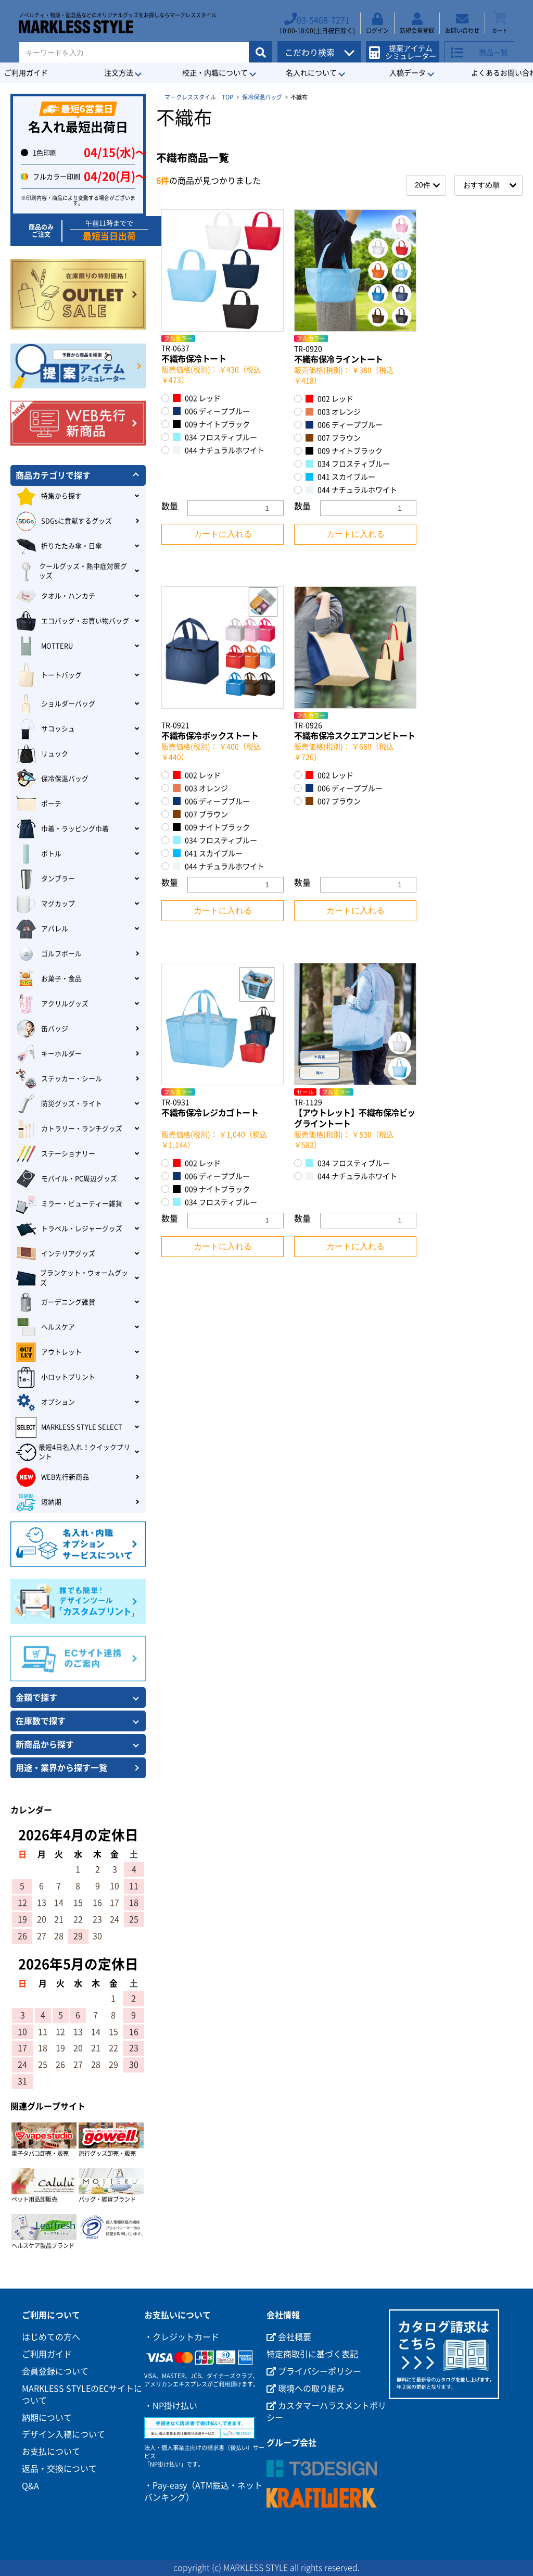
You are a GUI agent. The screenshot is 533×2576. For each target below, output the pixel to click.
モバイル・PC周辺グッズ (66, 1178)
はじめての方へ (51, 2337)
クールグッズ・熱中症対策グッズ (71, 571)
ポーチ (38, 804)
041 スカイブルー (340, 477)
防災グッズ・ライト (59, 1104)
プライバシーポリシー (313, 2371)
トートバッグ (49, 675)
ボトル (38, 854)
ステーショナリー (55, 1154)
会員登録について (55, 2371)
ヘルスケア (45, 1327)
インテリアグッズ (55, 1253)
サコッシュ (45, 729)
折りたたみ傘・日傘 (59, 546)
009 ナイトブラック (211, 424)
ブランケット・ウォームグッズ (72, 1278)
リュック (42, 754)
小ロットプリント (55, 1377)
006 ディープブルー (211, 411)
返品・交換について (59, 2469)
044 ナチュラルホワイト (218, 450)
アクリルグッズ (52, 1004)
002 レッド (197, 398)
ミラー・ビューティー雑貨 (69, 1203)
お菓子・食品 (49, 979)
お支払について (51, 2451)
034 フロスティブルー (215, 437)
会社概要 (288, 2337)
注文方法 (118, 73)
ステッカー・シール (59, 1079)
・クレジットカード (181, 2337)
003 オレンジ (333, 412)
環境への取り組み (305, 2388)
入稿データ (407, 73)
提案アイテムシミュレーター (406, 47)
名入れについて (311, 73)
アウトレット (49, 1352)
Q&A (30, 2486)
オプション (45, 1402)
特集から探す (49, 496)
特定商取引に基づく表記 (312, 2354)
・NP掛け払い (170, 2406)
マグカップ (45, 904)
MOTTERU (44, 646)
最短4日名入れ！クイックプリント (73, 1452)
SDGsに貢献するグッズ (64, 521)
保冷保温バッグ (262, 97)
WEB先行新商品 (52, 1477)
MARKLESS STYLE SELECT (69, 1427)
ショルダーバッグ (55, 704)
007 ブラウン (333, 438)
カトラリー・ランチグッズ (69, 1129)
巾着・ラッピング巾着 (62, 829)
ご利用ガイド (47, 2354)
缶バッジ (42, 1029)
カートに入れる (223, 534)
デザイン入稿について (63, 2434)
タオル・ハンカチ (55, 596)
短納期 (38, 1502)
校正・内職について (215, 73)
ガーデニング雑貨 (55, 1302)
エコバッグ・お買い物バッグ (72, 621)
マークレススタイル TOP (198, 97)
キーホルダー (49, 1054)
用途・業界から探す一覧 (61, 1768)
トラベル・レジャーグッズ (69, 1228)
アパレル (42, 929)
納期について (47, 2418)
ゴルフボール (49, 954)
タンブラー (45, 879)
